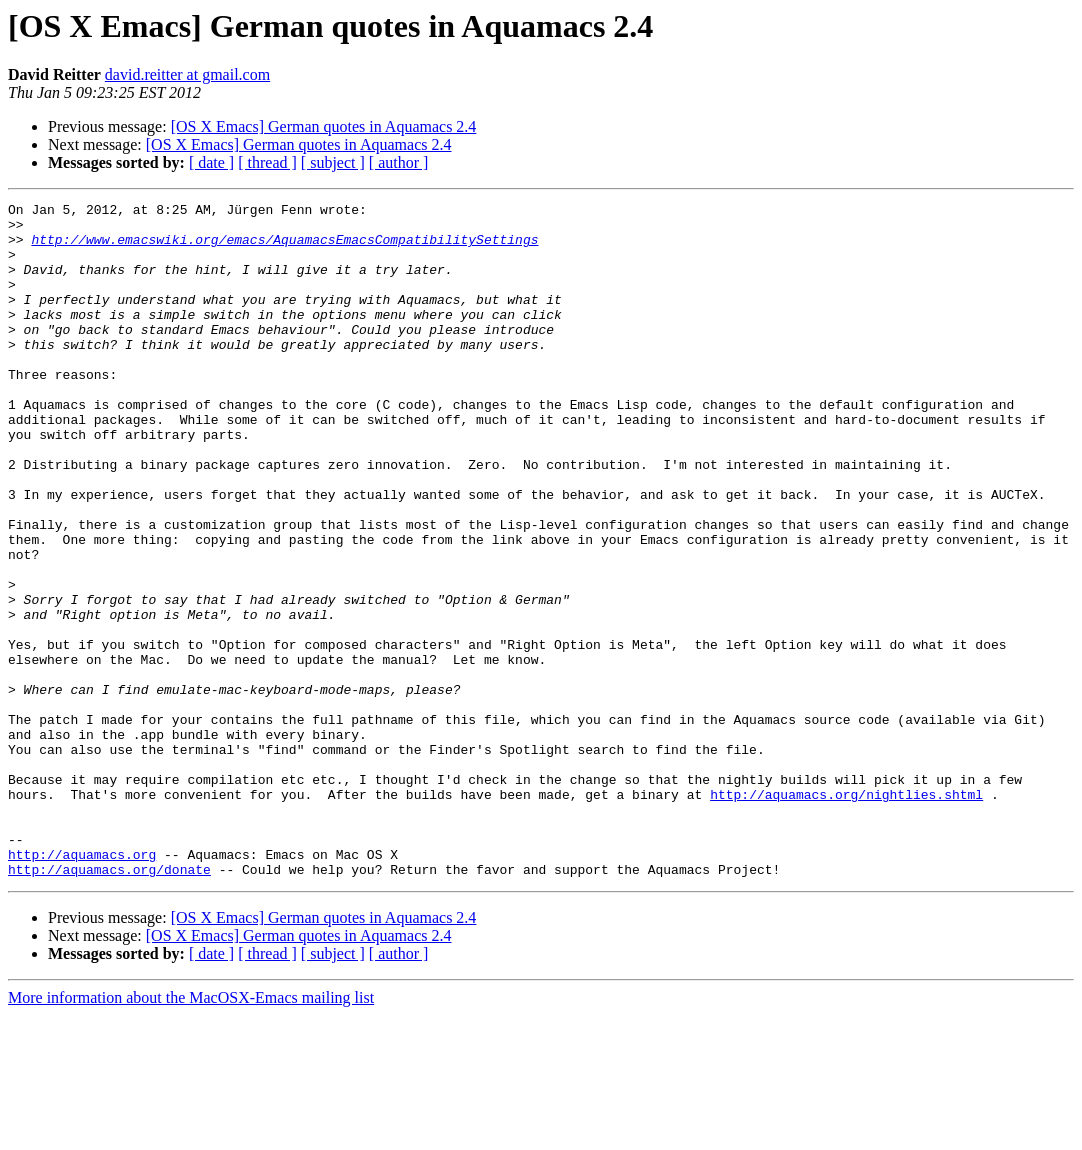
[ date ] (211, 162)
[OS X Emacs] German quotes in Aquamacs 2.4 (324, 126)
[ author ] (399, 162)
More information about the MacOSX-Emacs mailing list (191, 1132)
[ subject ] (333, 162)
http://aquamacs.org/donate (109, 1004)
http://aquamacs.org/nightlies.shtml (846, 914)
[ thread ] (267, 162)
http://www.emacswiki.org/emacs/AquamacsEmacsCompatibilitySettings (284, 248)
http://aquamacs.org (82, 986)
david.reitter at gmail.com (187, 74)
